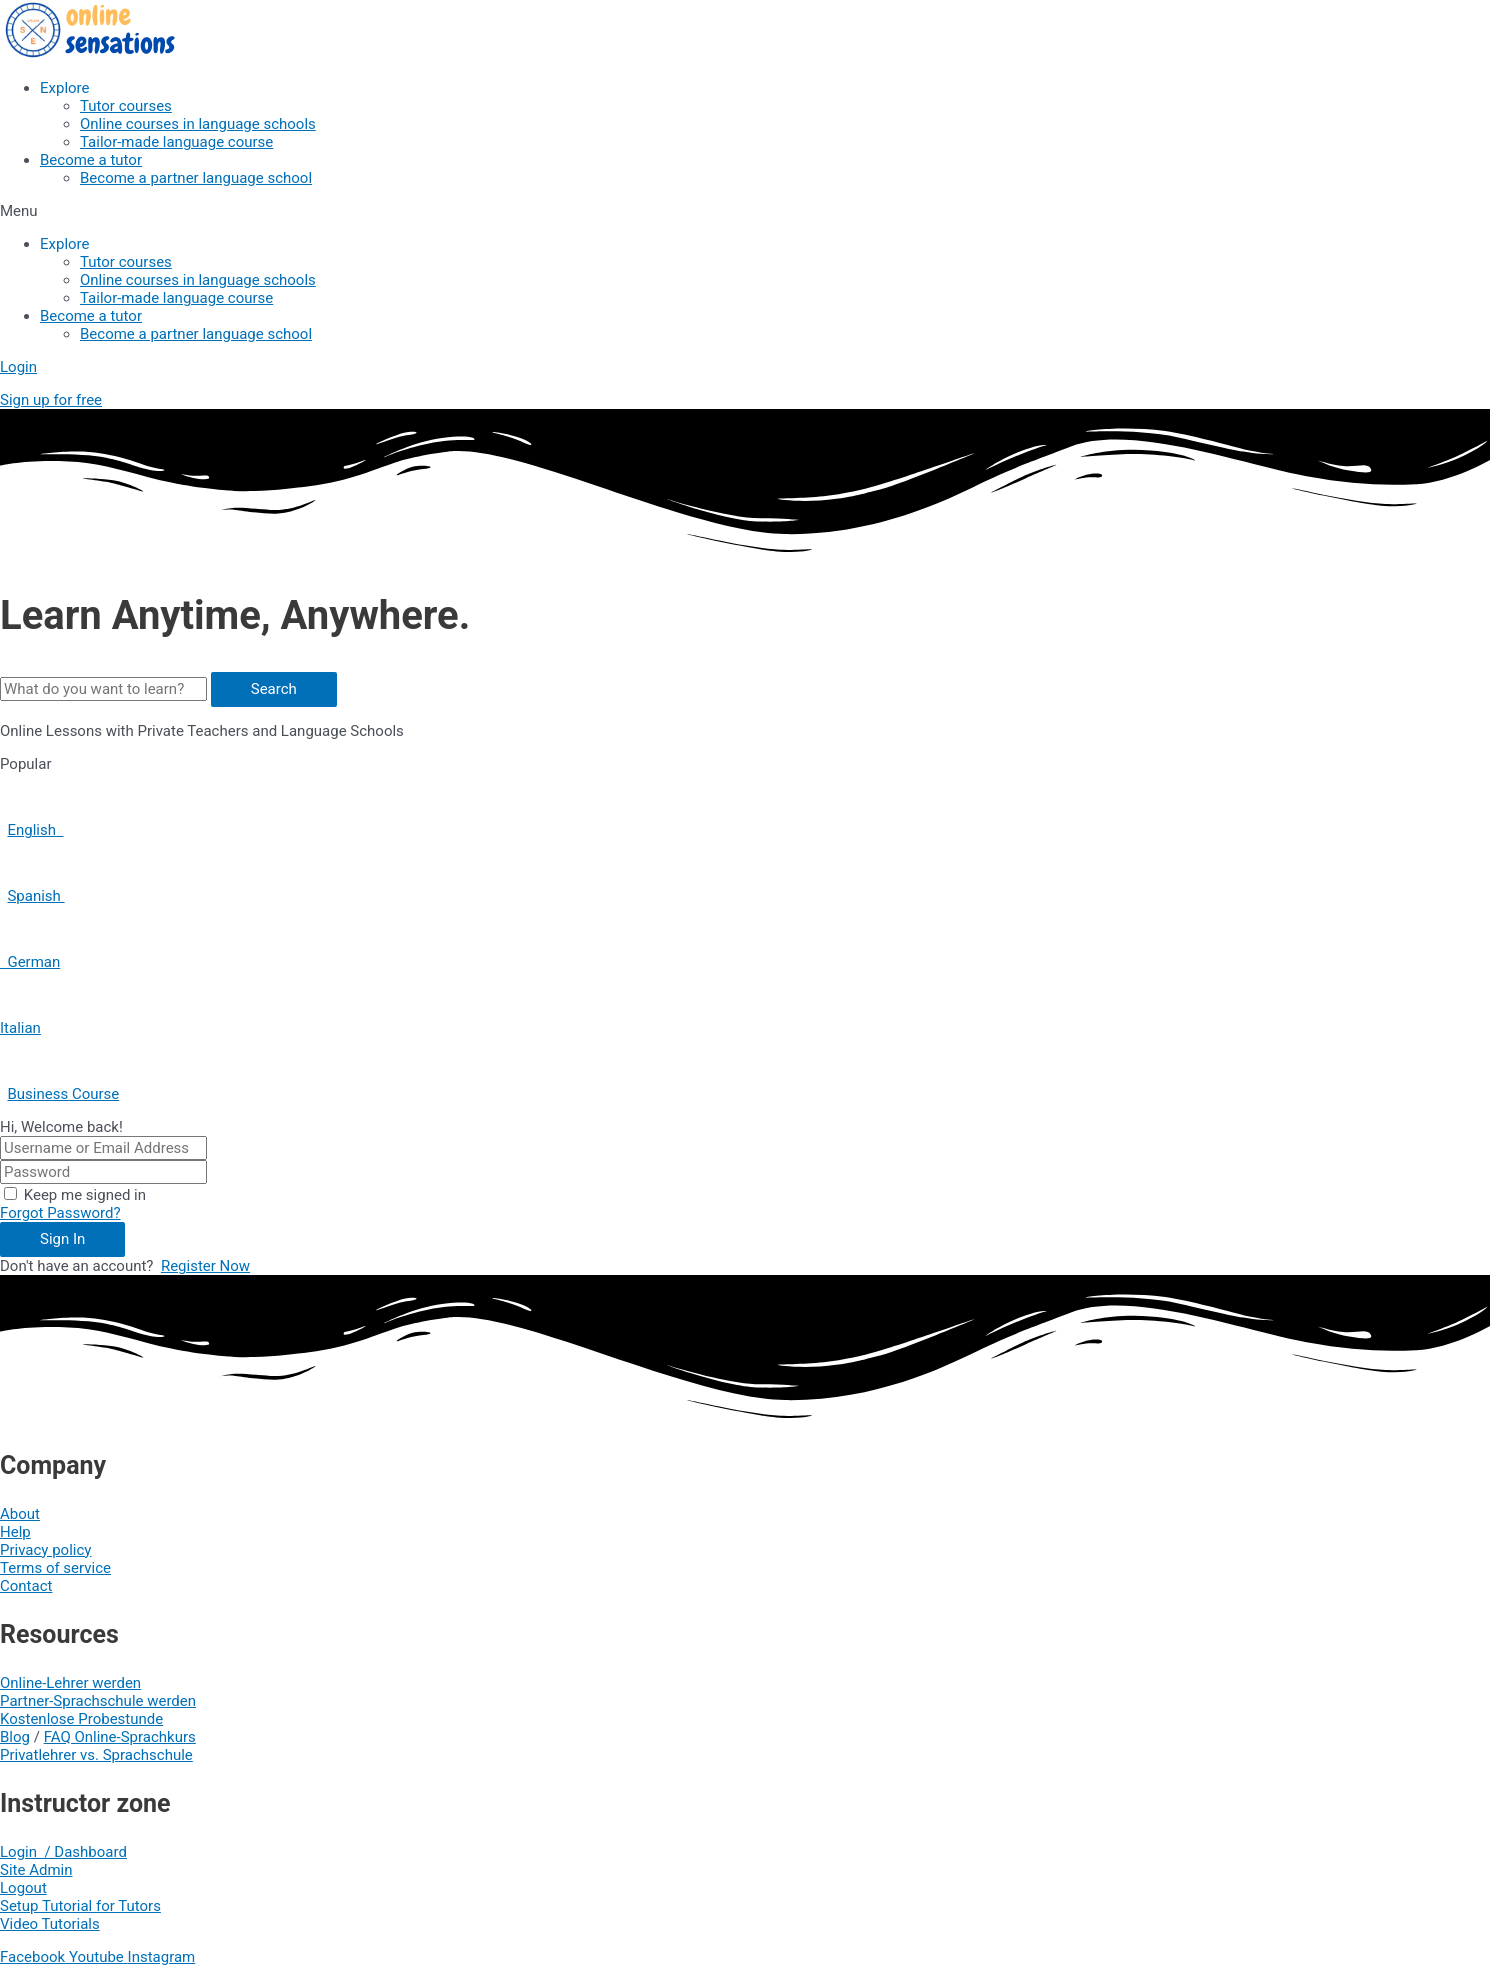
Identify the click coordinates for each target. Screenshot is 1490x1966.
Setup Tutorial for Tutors (80, 1906)
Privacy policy (45, 1550)
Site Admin (36, 1870)
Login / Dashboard (63, 1852)
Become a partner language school (196, 178)
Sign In (62, 1239)
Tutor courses (126, 106)
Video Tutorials (50, 1924)
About (20, 1514)
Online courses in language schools (198, 124)
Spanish (35, 896)
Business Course (63, 1094)
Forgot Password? (60, 1213)
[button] (745, 211)
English (35, 830)
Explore (65, 88)
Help (15, 1532)
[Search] (274, 689)
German (30, 962)
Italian (20, 1028)
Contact (26, 1586)
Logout (23, 1888)
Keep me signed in (85, 1195)
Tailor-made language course (176, 142)
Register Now (205, 1266)
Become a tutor (91, 160)
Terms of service (55, 1568)
